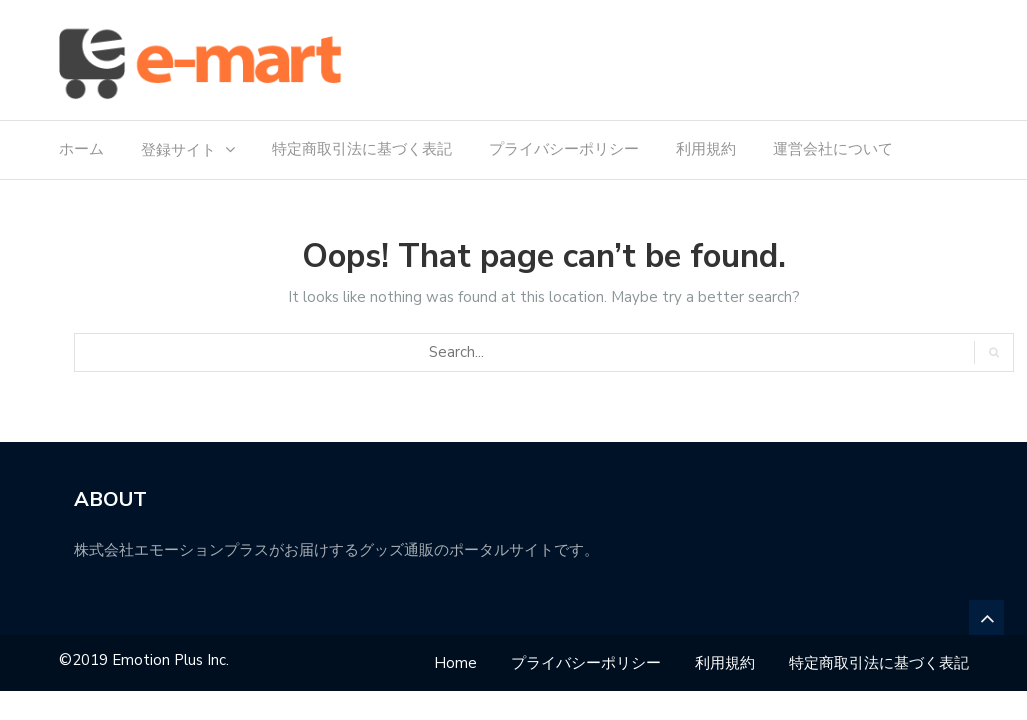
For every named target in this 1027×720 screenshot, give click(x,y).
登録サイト (178, 150)
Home (455, 663)
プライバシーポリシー (564, 149)
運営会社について (833, 149)
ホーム (81, 149)
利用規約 (706, 149)
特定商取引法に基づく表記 (362, 149)
